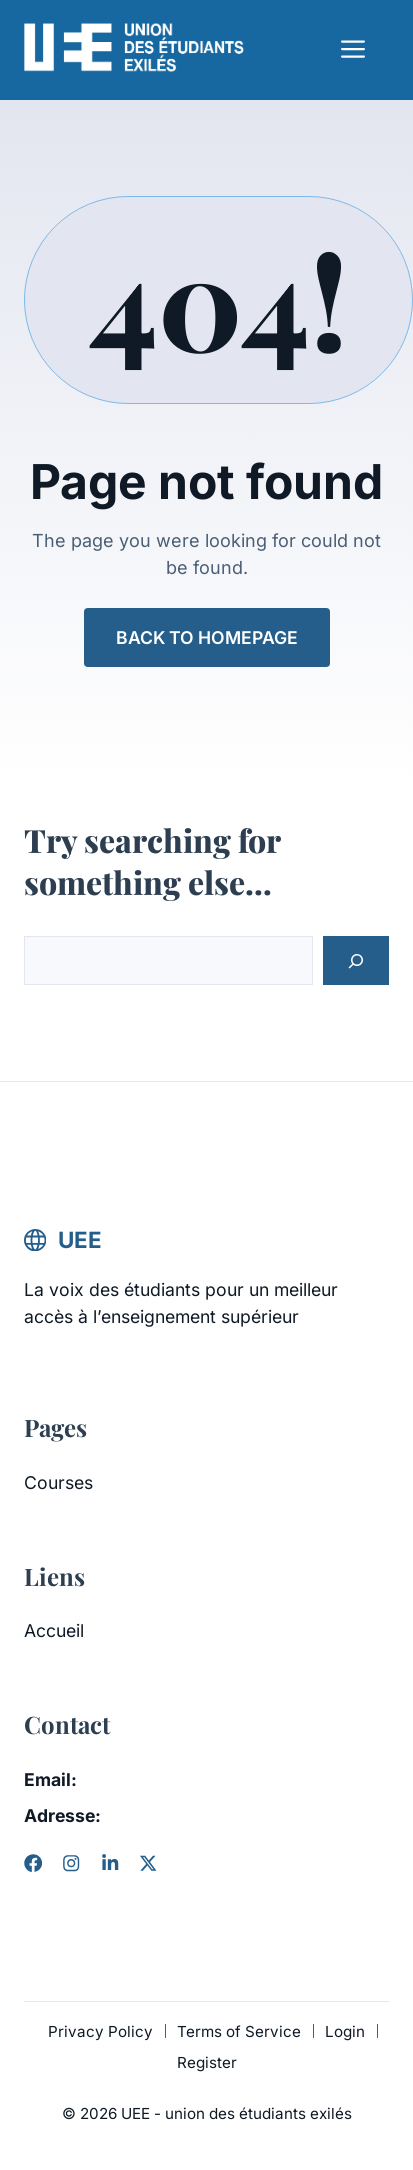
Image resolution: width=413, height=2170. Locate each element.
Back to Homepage (207, 637)
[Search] (356, 960)
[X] (148, 1863)
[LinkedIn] (110, 1863)
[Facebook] (33, 1863)
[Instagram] (71, 1863)
